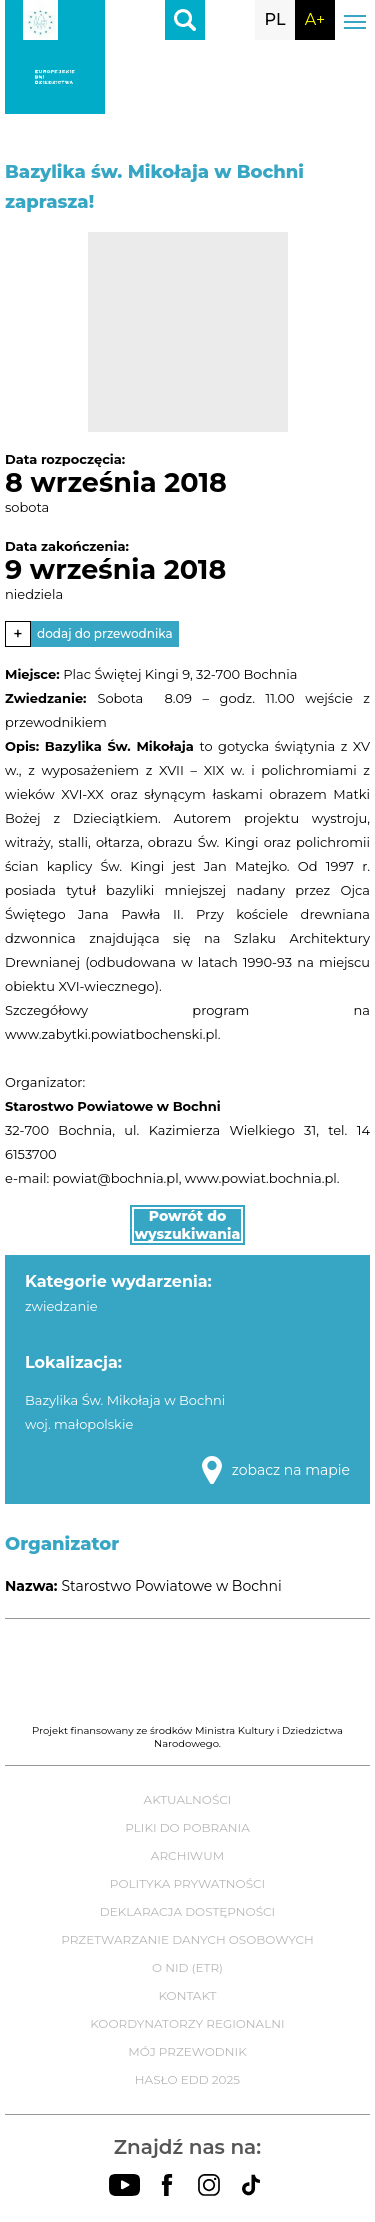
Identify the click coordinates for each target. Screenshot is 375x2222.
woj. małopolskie (79, 1424)
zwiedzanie (61, 1306)
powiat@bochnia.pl (116, 1178)
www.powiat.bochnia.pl (261, 1178)
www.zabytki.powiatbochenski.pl (111, 1034)
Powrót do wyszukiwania (188, 1225)
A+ (315, 19)
